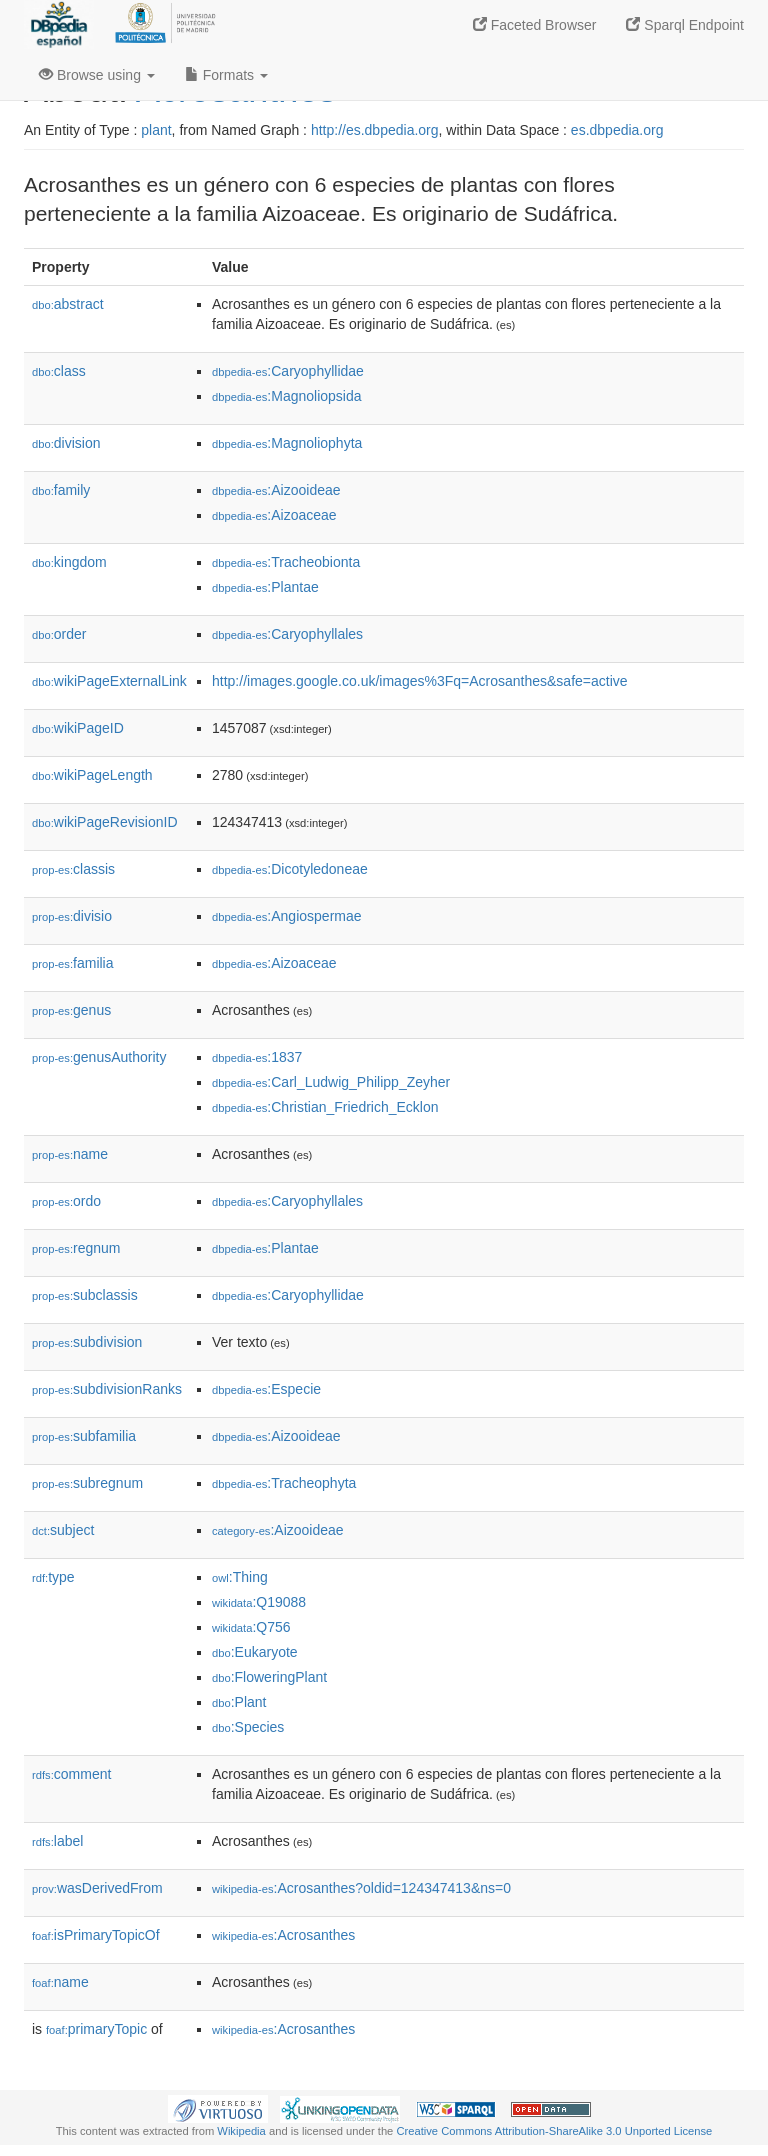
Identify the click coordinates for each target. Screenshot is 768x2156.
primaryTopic (96, 2029)
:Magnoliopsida (287, 396)
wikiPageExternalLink (109, 681)
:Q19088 (259, 1602)
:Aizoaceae (274, 515)
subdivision (87, 1342)
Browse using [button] (97, 75)
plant (156, 130)
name (70, 1154)
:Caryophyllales (287, 634)
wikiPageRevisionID (105, 822)
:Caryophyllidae (288, 371)
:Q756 (251, 1627)
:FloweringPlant (269, 1677)
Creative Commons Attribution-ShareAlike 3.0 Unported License (554, 2131)
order (59, 634)
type (53, 1577)
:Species (248, 1727)
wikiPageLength (92, 775)
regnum (76, 1248)
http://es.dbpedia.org (375, 130)
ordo (66, 1201)
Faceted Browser (535, 25)
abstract (68, 304)
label (57, 1841)
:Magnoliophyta (287, 443)
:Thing (240, 1577)
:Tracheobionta (286, 562)
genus (71, 1010)
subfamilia (84, 1436)
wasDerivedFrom (97, 1888)
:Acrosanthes (283, 1935)
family (61, 490)
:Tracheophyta (284, 1483)
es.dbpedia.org (617, 130)
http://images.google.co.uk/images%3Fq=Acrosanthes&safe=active (420, 681)
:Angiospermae (287, 916)
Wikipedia (241, 2131)
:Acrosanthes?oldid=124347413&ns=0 (361, 1888)
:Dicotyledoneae (290, 869)
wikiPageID (78, 728)
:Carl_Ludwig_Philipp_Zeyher (331, 1082)
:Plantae (265, 587)
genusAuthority (99, 1057)
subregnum (87, 1483)
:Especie (266, 1389)
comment (71, 1774)
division (66, 443)
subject (63, 1530)
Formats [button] (226, 75)
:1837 (257, 1057)
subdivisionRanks (107, 1389)
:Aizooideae (276, 490)
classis (73, 869)
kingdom (69, 562)
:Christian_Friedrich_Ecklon (325, 1107)
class (59, 371)
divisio (72, 916)
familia (73, 963)
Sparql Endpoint (685, 25)
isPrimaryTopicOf (96, 1935)
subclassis (85, 1295)
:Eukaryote (255, 1652)
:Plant (239, 1702)
